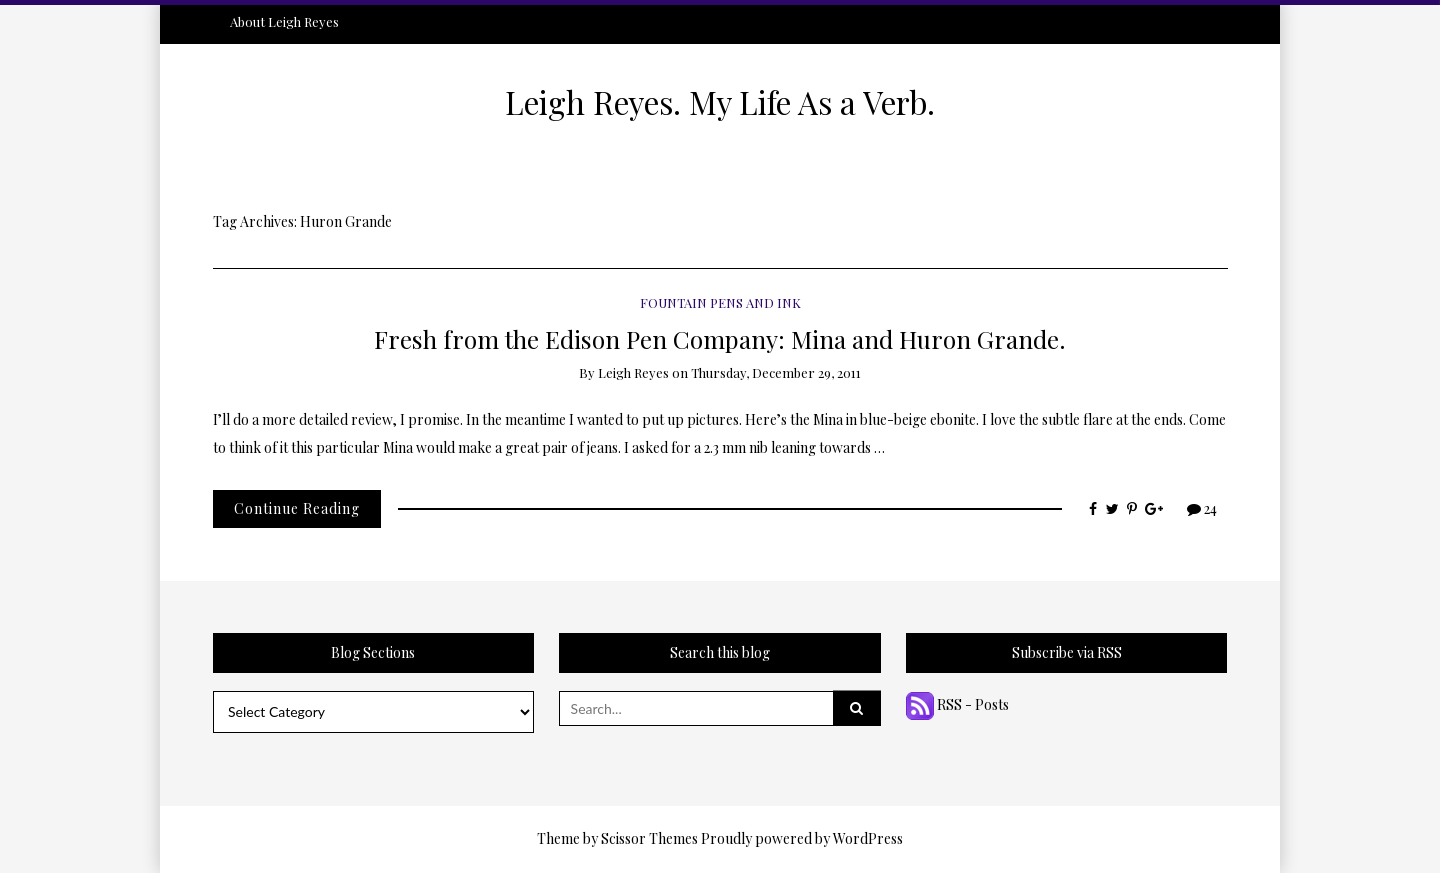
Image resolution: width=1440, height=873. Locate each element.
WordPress (868, 838)
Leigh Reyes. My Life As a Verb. (720, 102)
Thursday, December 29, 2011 (776, 372)
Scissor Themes (649, 838)
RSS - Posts (957, 704)
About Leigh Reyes (284, 21)
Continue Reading (297, 508)
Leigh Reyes (633, 372)
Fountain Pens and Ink (720, 302)
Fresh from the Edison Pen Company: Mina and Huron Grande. (720, 338)
